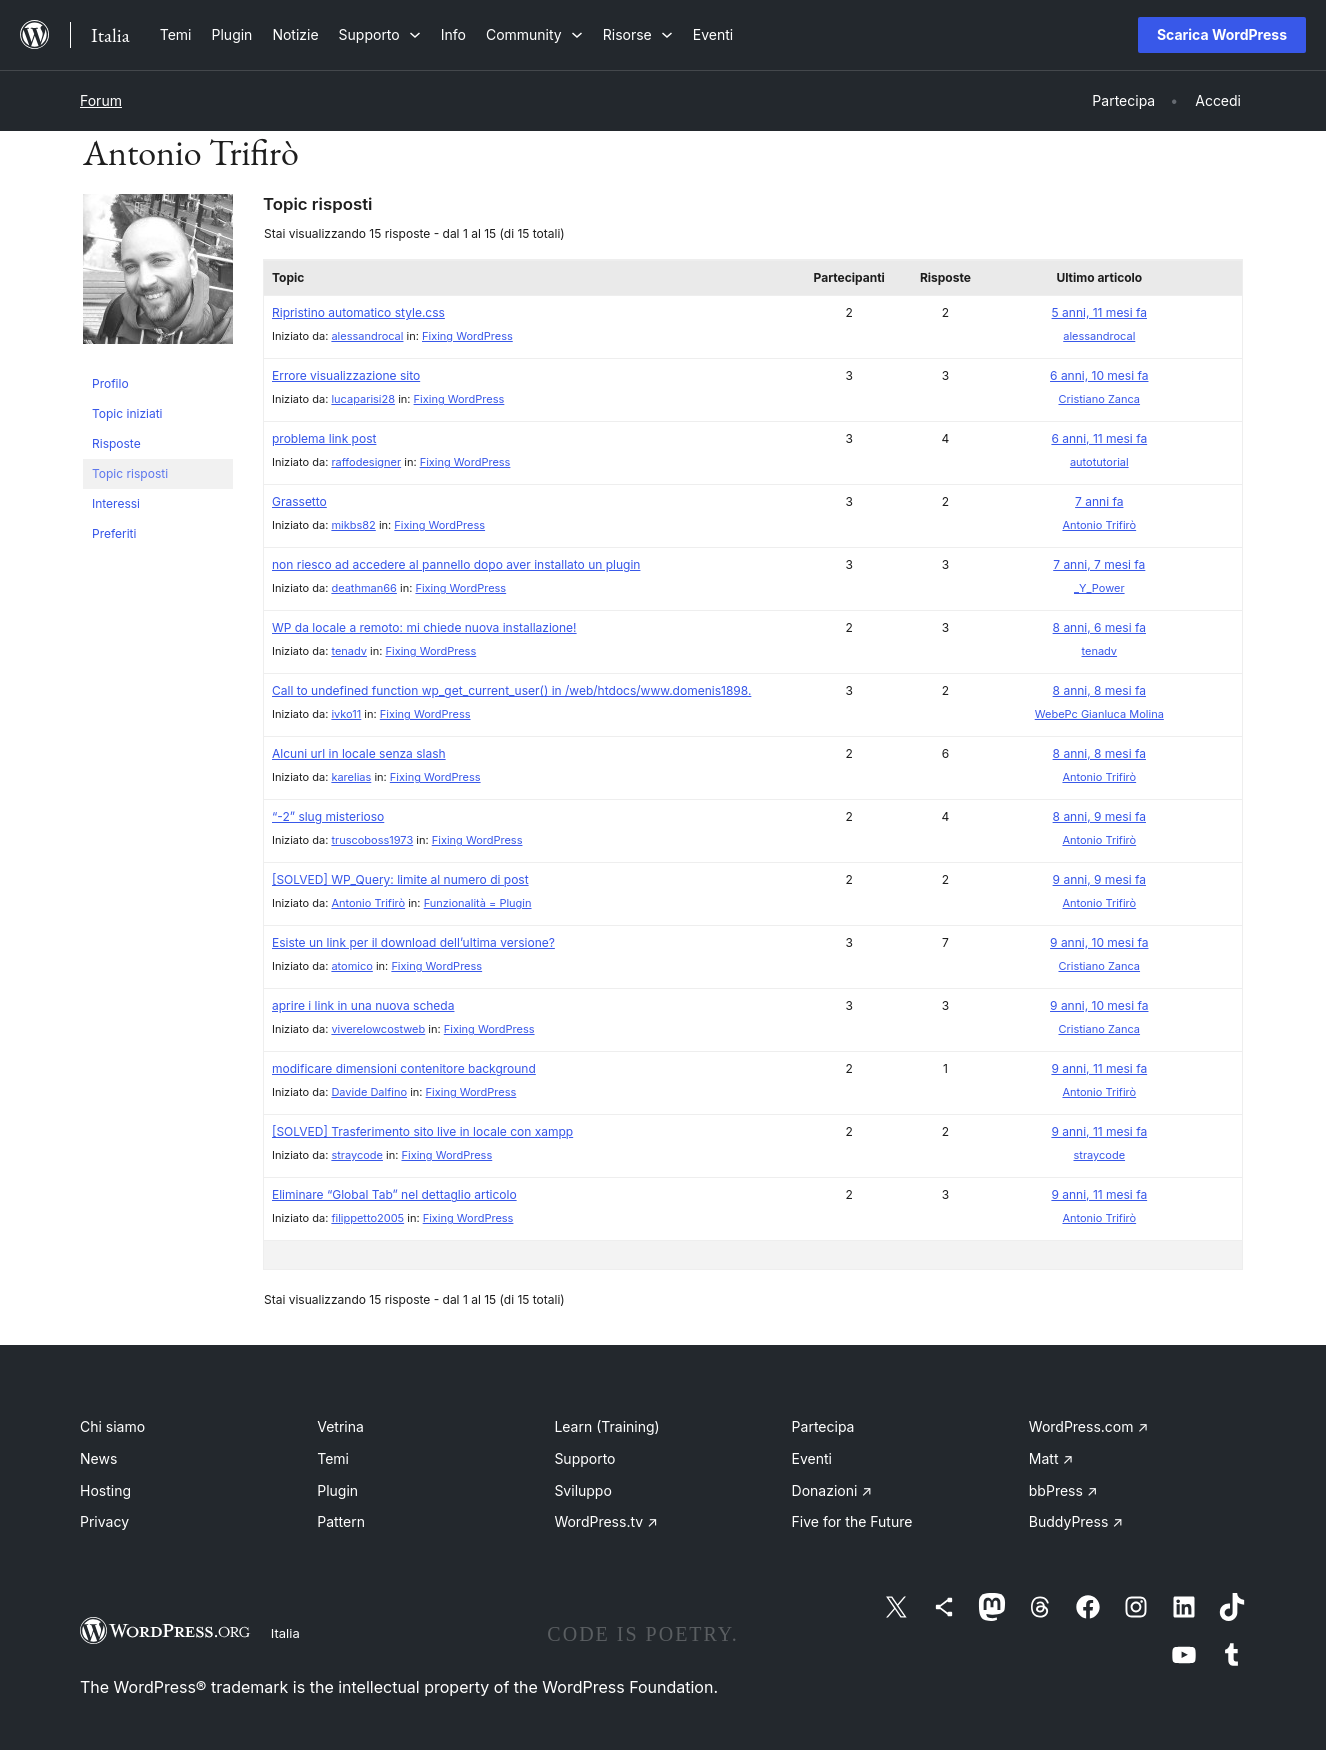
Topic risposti (130, 473)
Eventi (812, 1458)
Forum (101, 100)
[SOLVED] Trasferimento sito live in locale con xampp (422, 1131)
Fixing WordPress (467, 336)
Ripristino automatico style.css (358, 312)
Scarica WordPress (1222, 34)
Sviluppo (582, 1490)
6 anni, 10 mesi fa (1099, 375)
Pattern (341, 1521)
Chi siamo (112, 1426)
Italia (285, 1633)
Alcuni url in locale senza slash (359, 753)
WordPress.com (1089, 1426)
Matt (1051, 1458)
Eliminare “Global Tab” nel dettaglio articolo (394, 1194)
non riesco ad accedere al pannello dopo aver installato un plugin (456, 564)
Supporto (584, 1458)
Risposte (116, 443)
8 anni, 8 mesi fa (1099, 690)
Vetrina (340, 1426)
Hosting (105, 1490)
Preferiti (114, 533)
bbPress (1063, 1490)
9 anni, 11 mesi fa (1099, 1068)
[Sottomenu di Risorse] (638, 34)
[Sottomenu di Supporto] (380, 34)
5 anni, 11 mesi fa (1099, 312)
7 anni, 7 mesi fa (1099, 564)
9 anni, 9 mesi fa (1099, 879)
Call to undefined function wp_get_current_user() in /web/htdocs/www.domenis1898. (511, 690)
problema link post (324, 438)
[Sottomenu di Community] (534, 34)
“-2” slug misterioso (328, 816)
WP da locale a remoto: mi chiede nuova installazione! (424, 627)
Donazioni (832, 1490)
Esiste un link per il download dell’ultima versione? (413, 942)
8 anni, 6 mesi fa (1099, 627)
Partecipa (823, 1426)
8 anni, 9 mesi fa (1099, 816)
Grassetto (299, 501)
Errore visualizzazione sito (346, 375)
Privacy (104, 1521)
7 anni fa (1099, 501)
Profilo (110, 383)
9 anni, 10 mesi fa (1099, 942)
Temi (333, 1458)
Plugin (337, 1490)
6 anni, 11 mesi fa (1099, 438)
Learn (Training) (606, 1426)
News (98, 1458)
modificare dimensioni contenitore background (404, 1068)
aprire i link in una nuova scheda (363, 1005)
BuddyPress (1076, 1521)
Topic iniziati (127, 413)
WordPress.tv (606, 1521)
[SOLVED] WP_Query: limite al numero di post (400, 879)
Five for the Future (852, 1521)
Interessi (116, 503)
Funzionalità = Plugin (478, 903)
